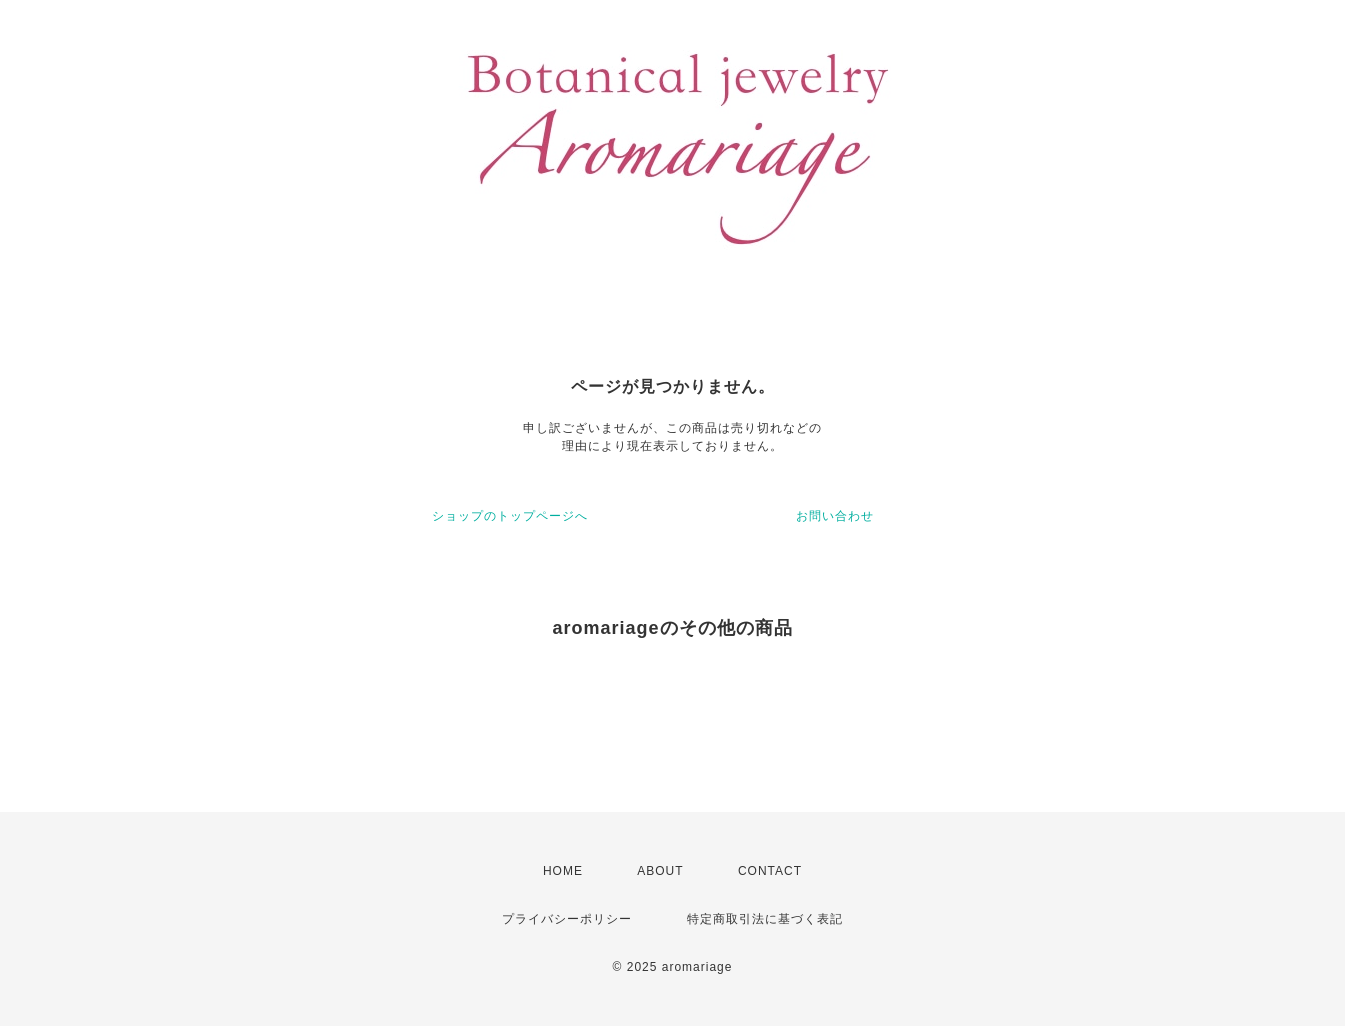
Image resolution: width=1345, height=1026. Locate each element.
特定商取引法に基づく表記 (765, 919)
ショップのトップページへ (510, 516)
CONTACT (770, 871)
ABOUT (660, 871)
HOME (563, 871)
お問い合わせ (835, 516)
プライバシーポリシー (567, 919)
